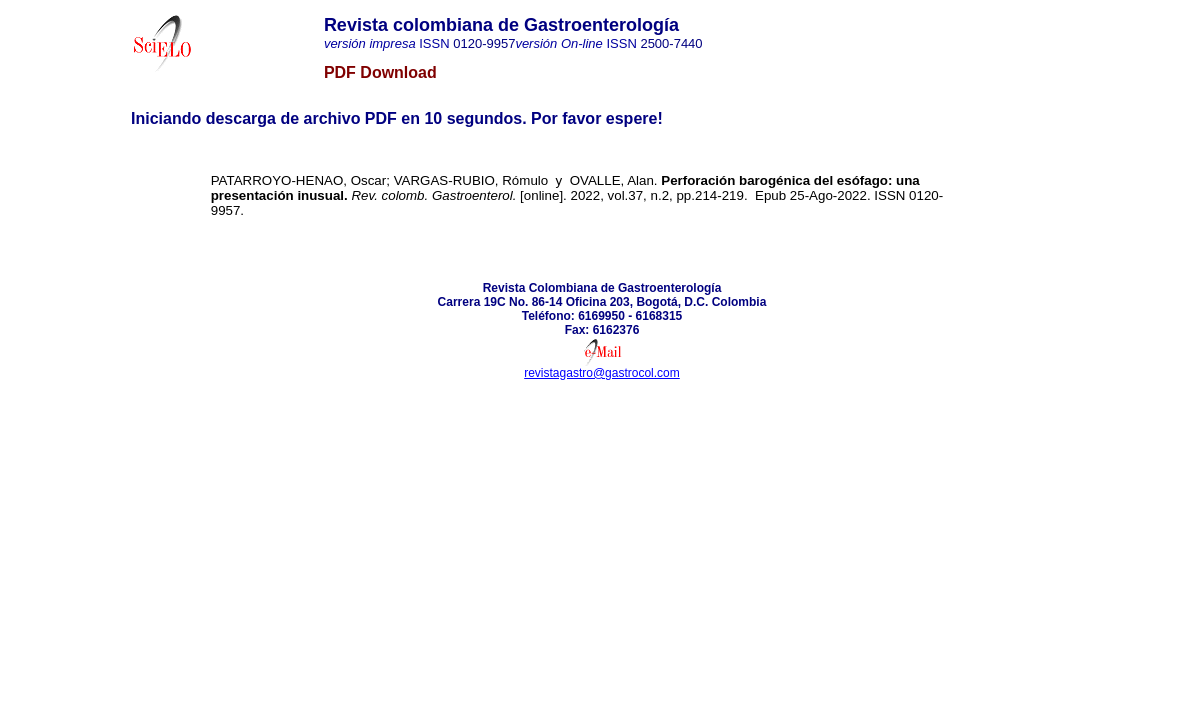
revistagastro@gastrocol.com (602, 373)
